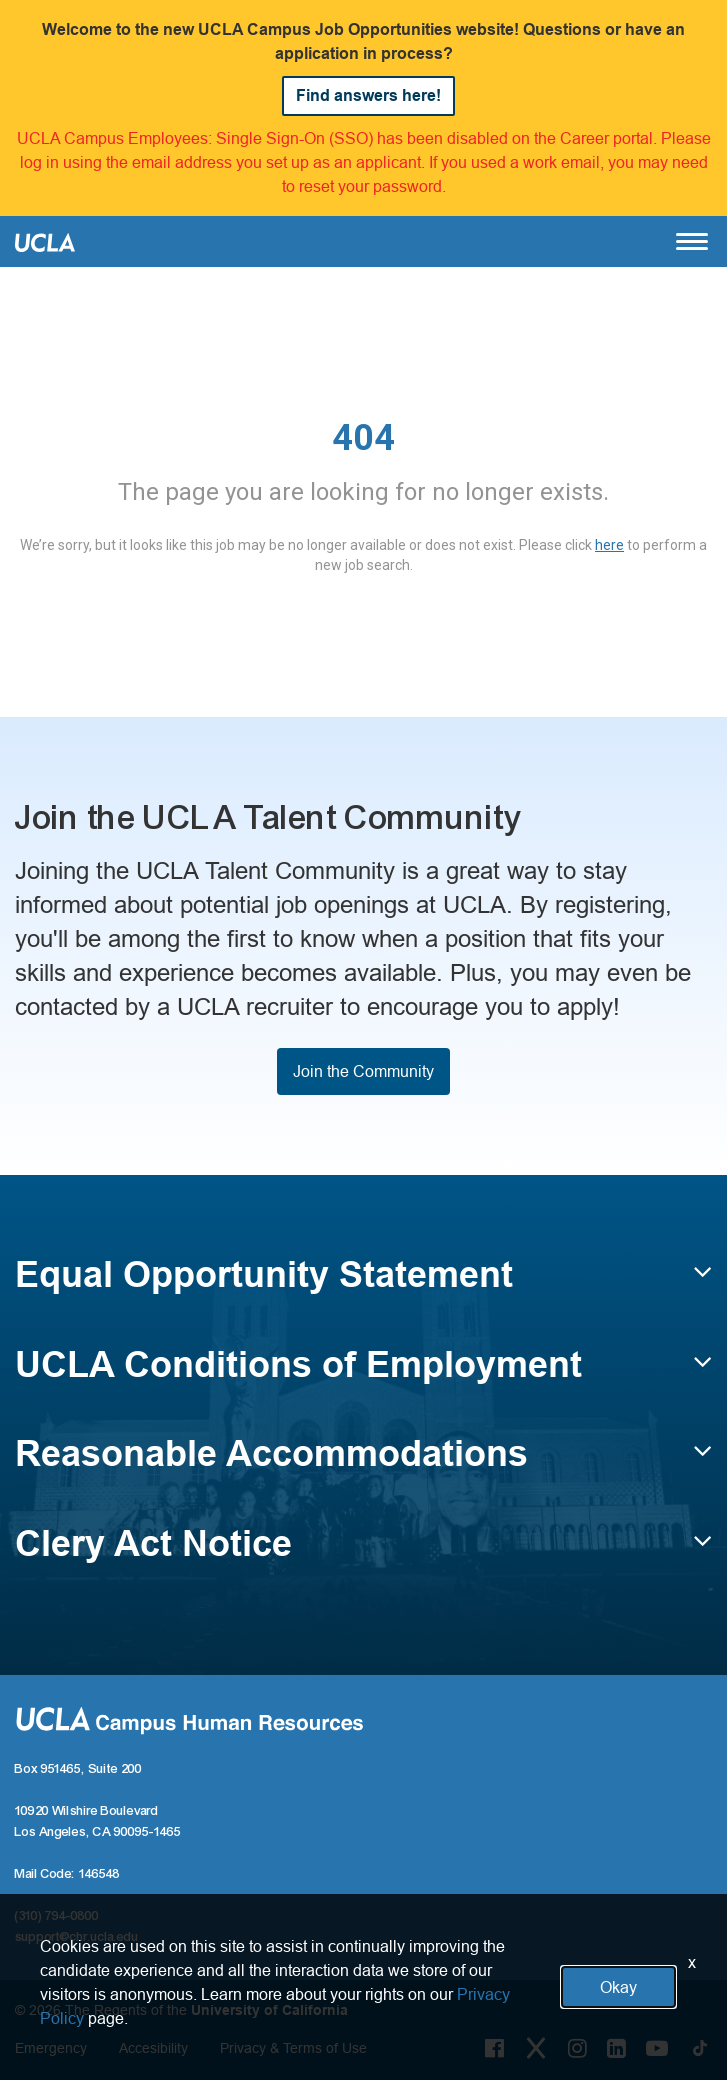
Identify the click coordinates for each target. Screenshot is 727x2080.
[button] (363, 1284)
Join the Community (363, 1071)
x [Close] (692, 1962)
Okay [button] (618, 1987)
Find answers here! (368, 95)
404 (363, 438)
